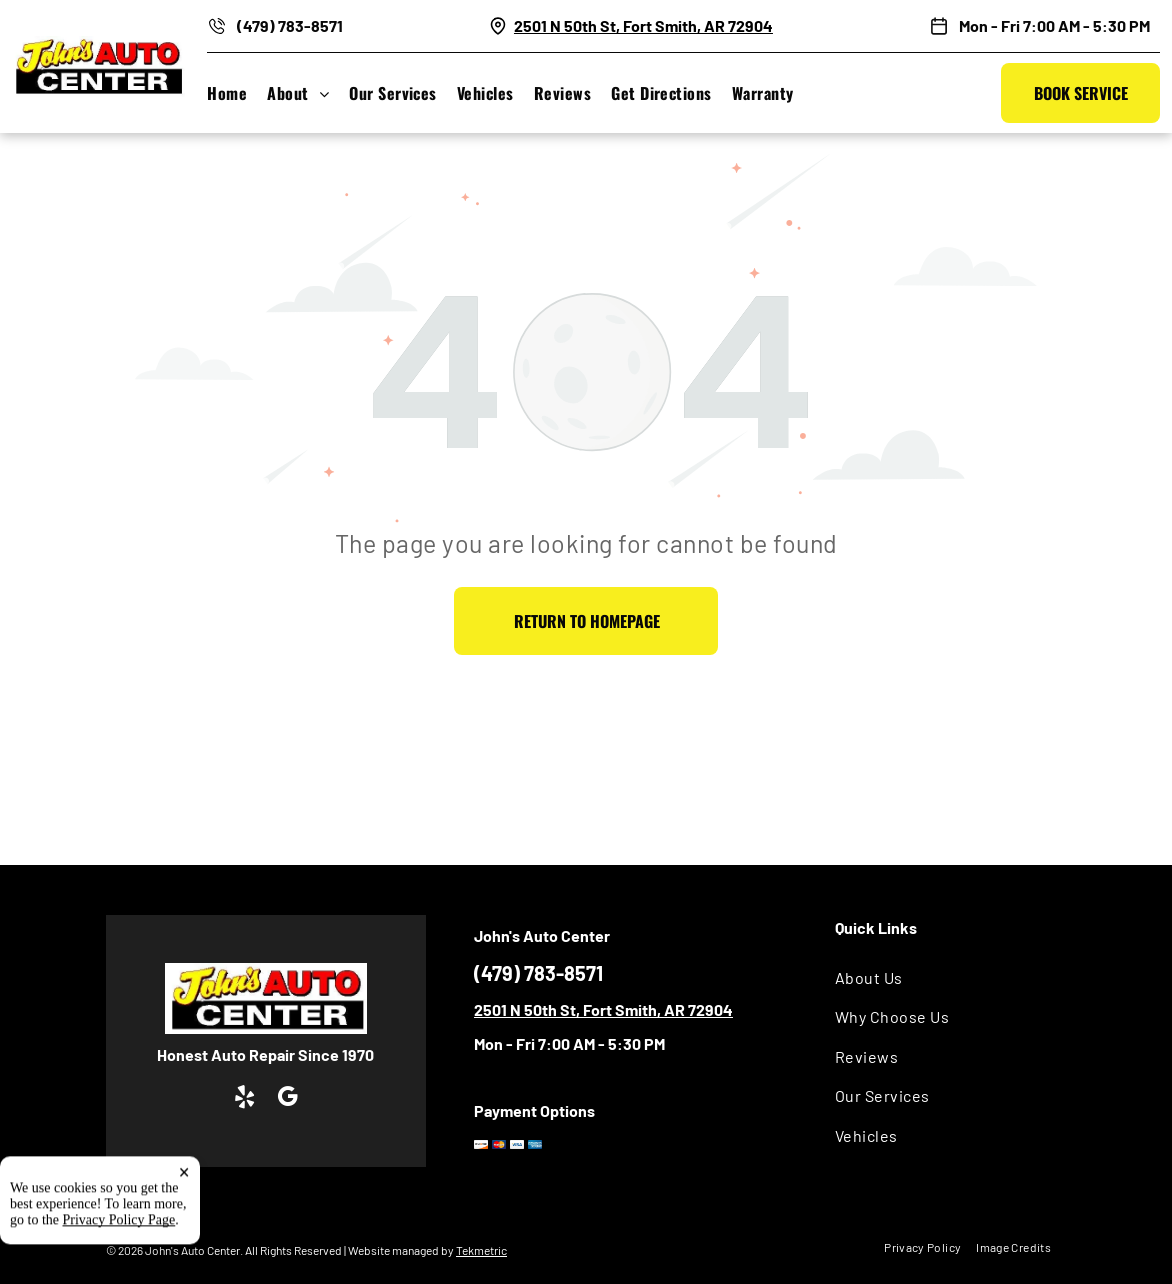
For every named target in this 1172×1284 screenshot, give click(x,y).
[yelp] (244, 1099)
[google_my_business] (287, 1099)
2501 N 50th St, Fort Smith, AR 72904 (643, 25)
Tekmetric (481, 1250)
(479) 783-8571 (290, 25)
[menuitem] (237, 93)
